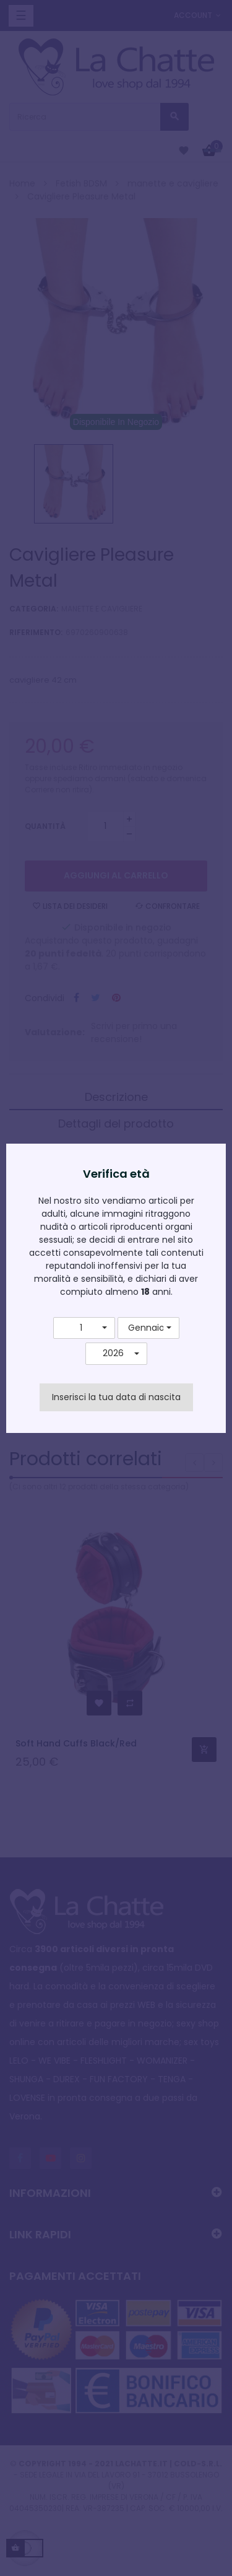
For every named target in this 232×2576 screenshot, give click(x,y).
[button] (84, 1328)
